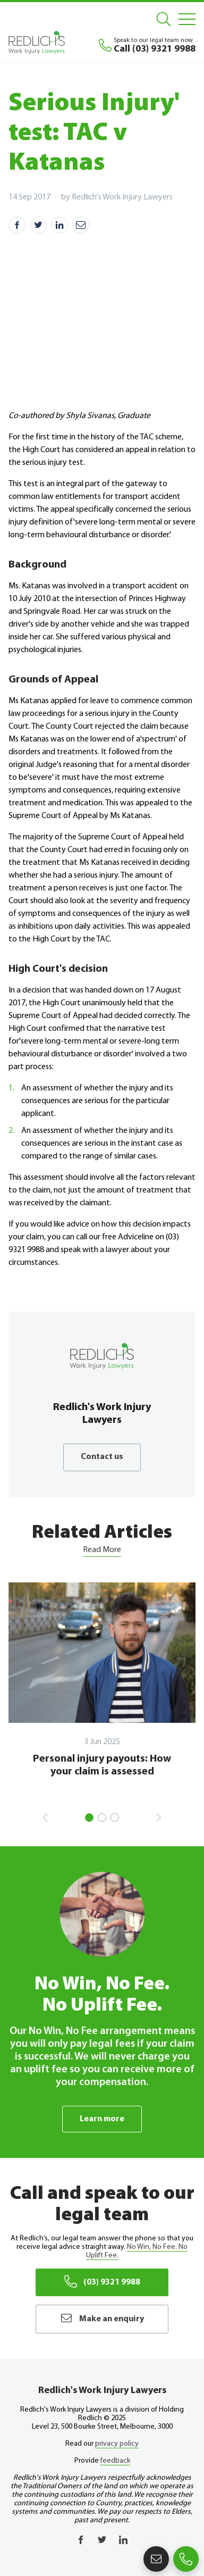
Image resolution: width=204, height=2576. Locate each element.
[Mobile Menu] (187, 19)
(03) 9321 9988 (102, 2281)
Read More (102, 1550)
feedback (115, 2461)
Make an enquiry (102, 2318)
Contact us (102, 1457)
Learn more (102, 2119)
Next (158, 1817)
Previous (45, 1817)
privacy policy (117, 2444)
